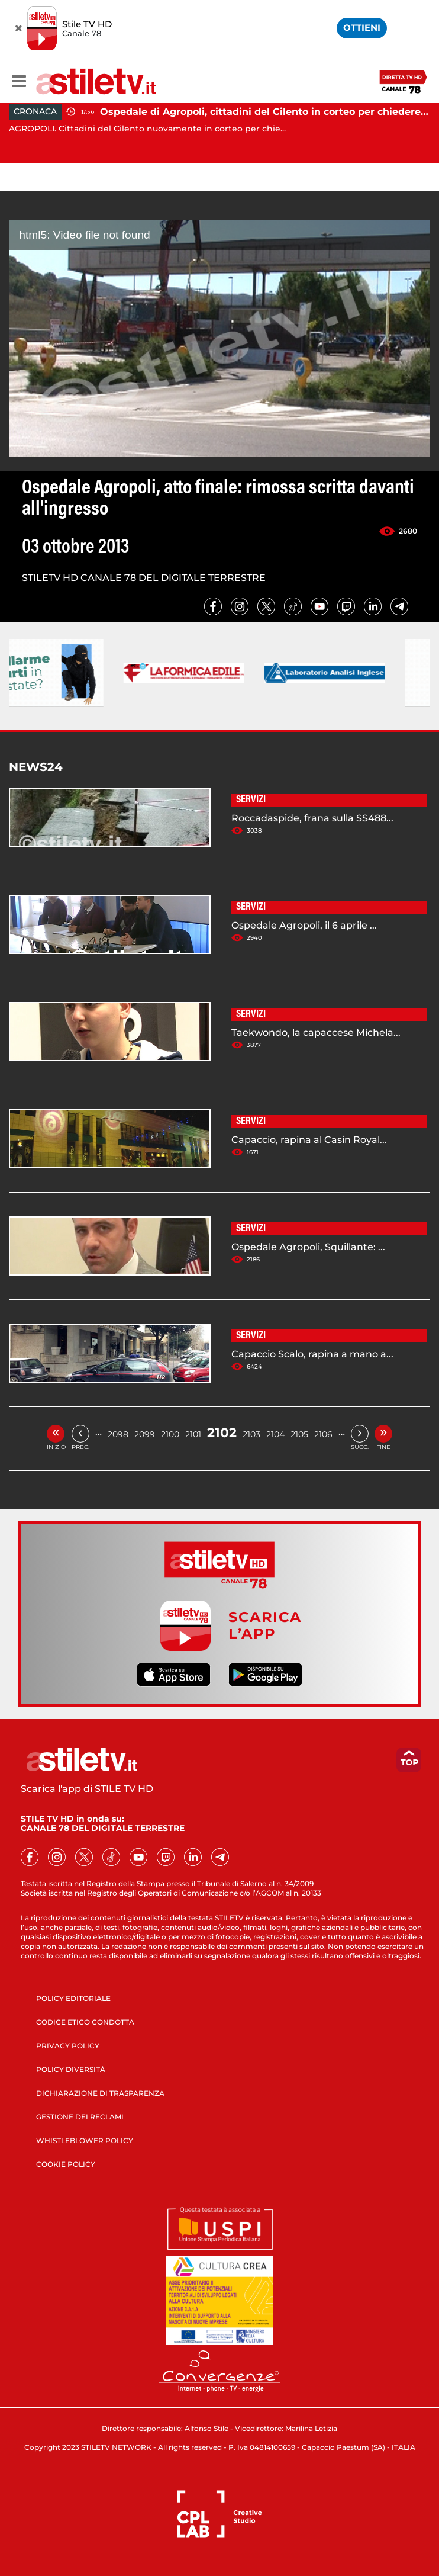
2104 (275, 1434)
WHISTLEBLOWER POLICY (84, 2140)
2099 (144, 1434)
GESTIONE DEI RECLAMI (80, 2116)
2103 (251, 1434)
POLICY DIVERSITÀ (70, 2069)
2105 (299, 1434)
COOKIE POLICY (65, 2164)
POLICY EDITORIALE (73, 1998)
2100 (170, 1434)
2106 (323, 1434)
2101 (193, 1434)
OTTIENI (361, 27)
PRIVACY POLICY (67, 2045)
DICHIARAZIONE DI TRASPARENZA (100, 2093)
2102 (222, 1433)
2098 (118, 1434)
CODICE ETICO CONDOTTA (85, 2022)
